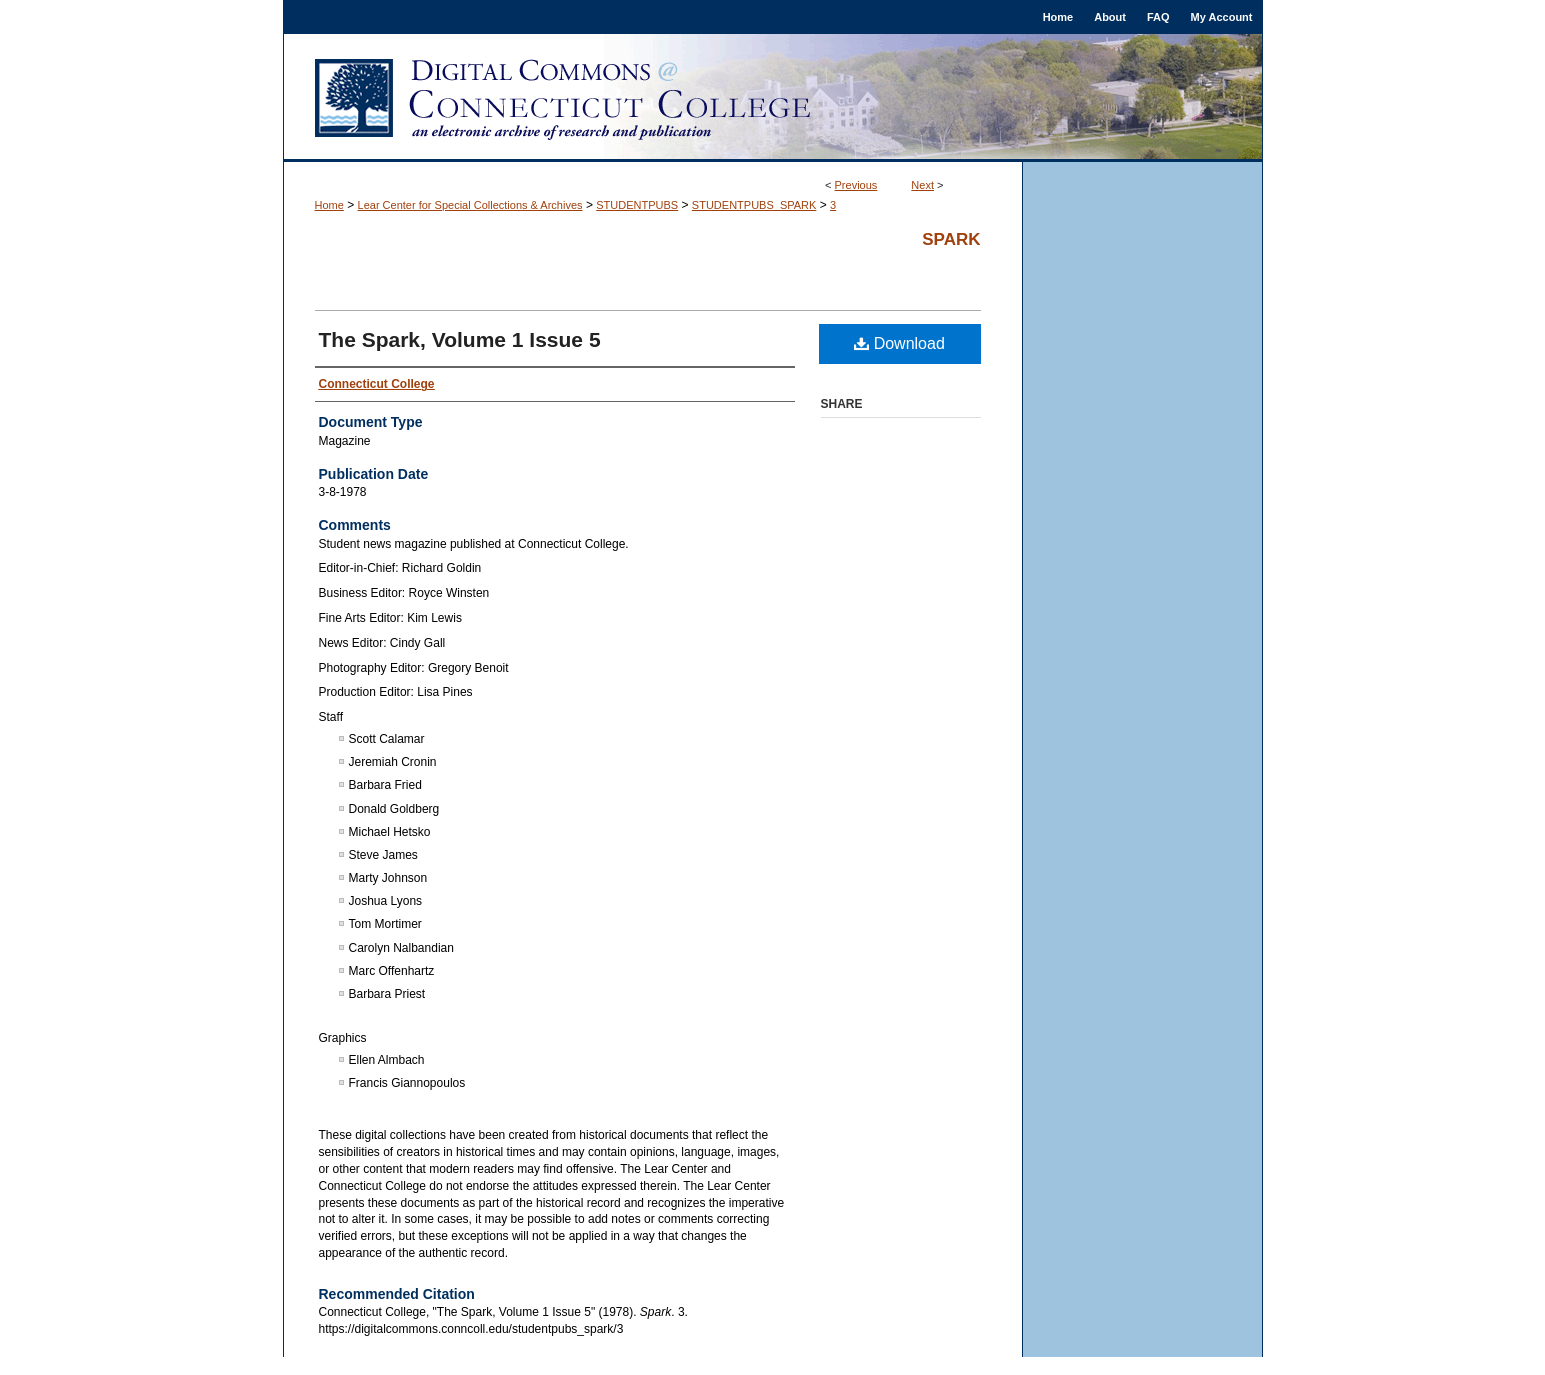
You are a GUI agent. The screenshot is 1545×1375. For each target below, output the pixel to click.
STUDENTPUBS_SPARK (754, 205)
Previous (856, 185)
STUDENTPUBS (637, 205)
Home (329, 205)
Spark (951, 239)
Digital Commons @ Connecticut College (773, 98)
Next (922, 185)
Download (899, 343)
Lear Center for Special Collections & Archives (470, 205)
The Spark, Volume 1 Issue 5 (460, 339)
